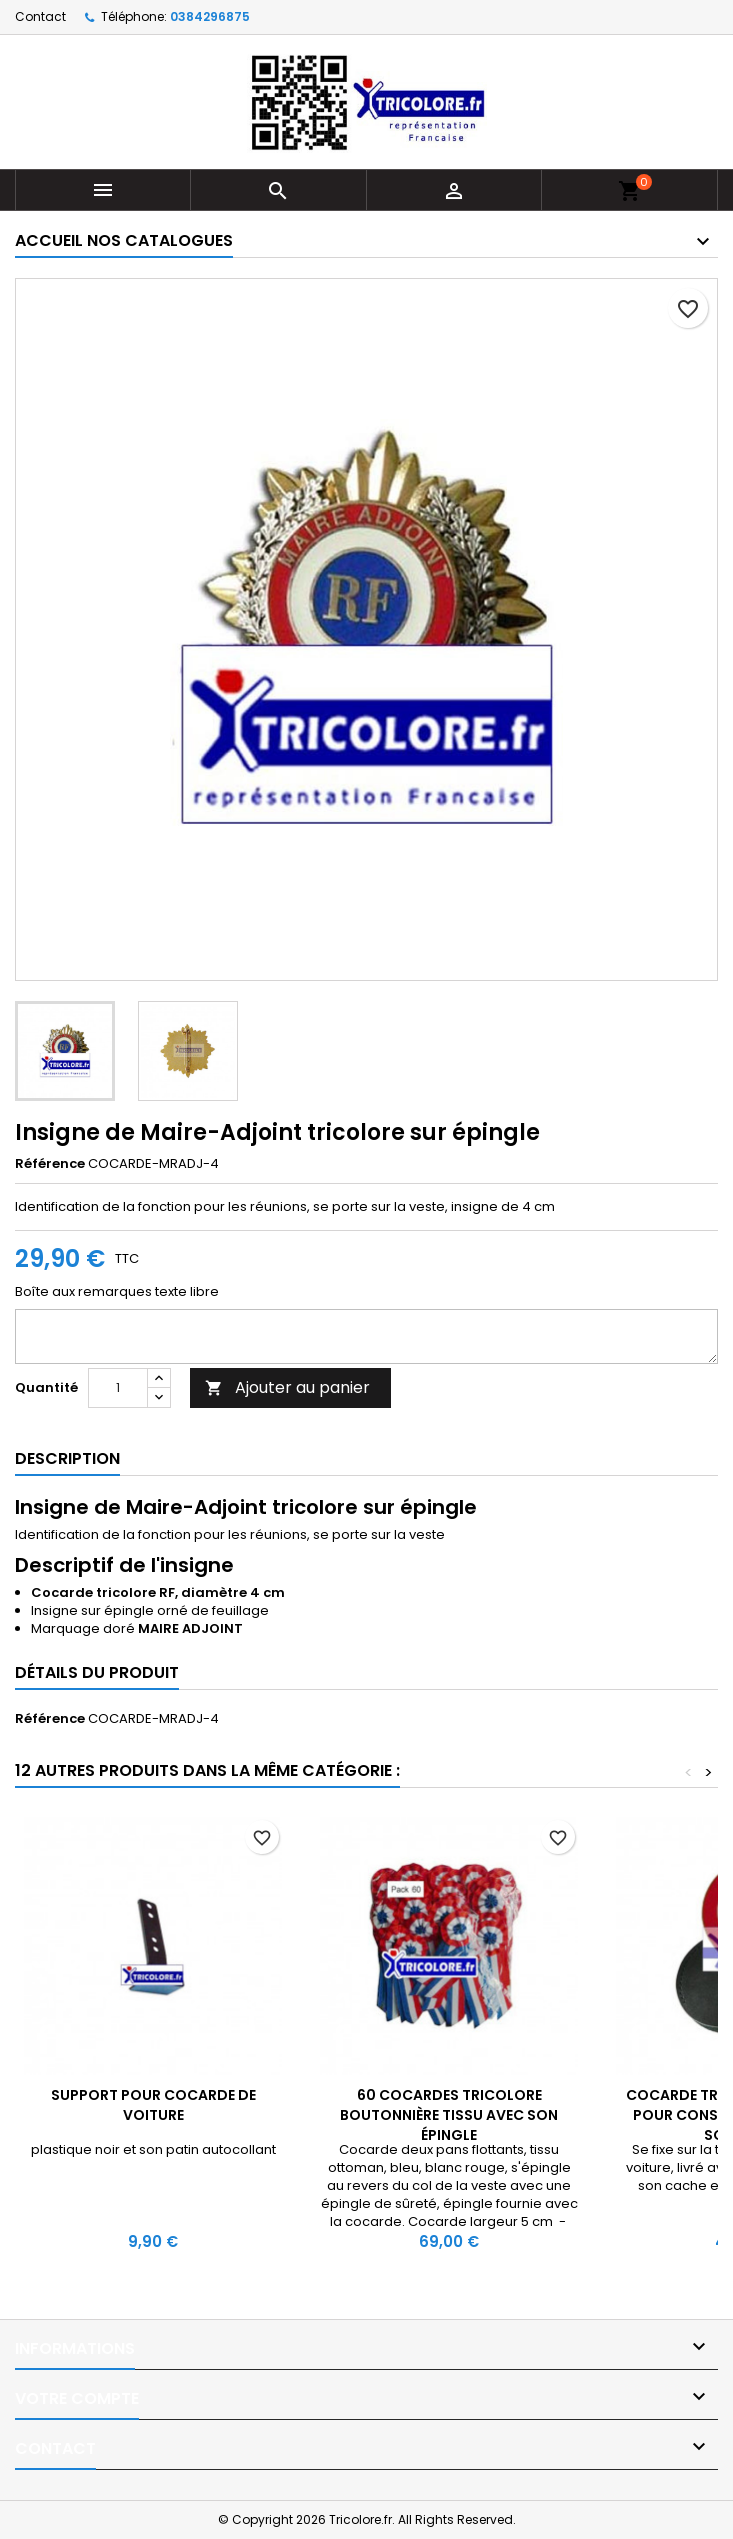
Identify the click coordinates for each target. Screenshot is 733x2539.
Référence (50, 1164)
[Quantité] (118, 1388)
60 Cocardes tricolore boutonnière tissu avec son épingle (449, 2115)
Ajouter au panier (287, 1387)
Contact (40, 16)
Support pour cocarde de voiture (153, 2105)
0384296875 (210, 16)
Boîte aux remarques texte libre (117, 1292)
